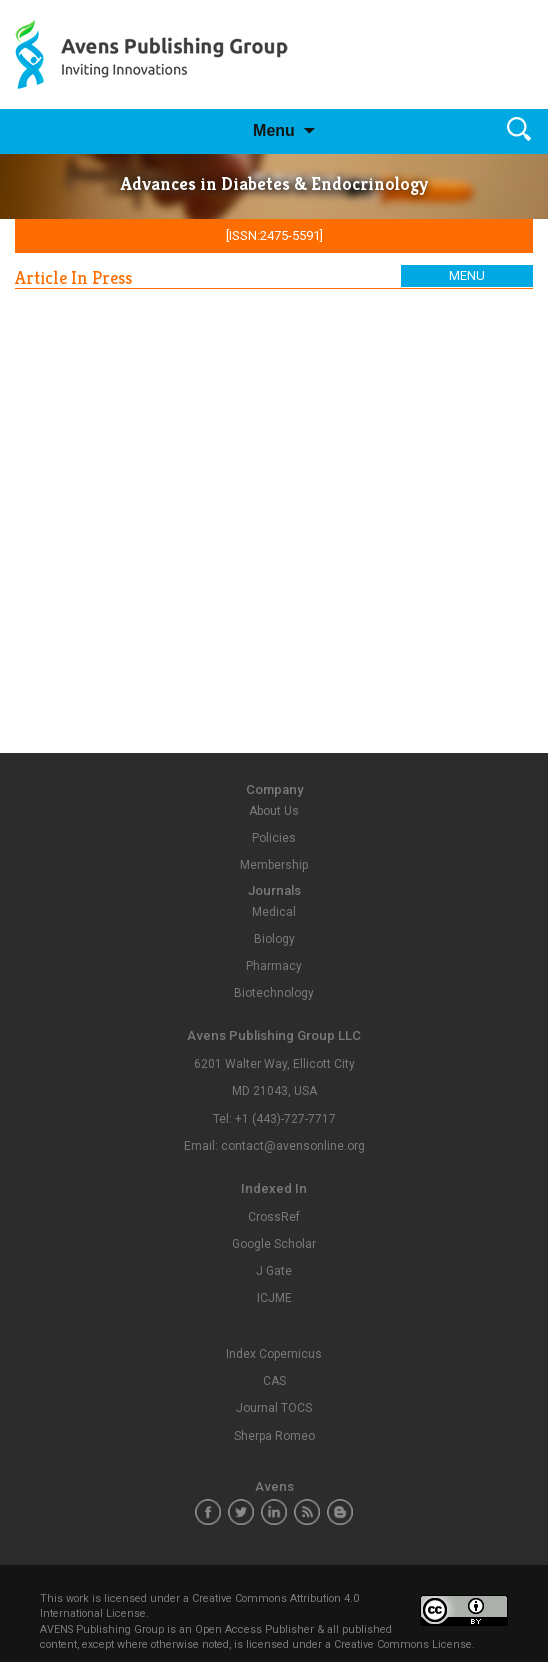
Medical (274, 912)
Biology (274, 939)
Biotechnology (274, 993)
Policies (274, 838)
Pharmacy (274, 966)
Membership (274, 865)
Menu (274, 130)
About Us (274, 811)
